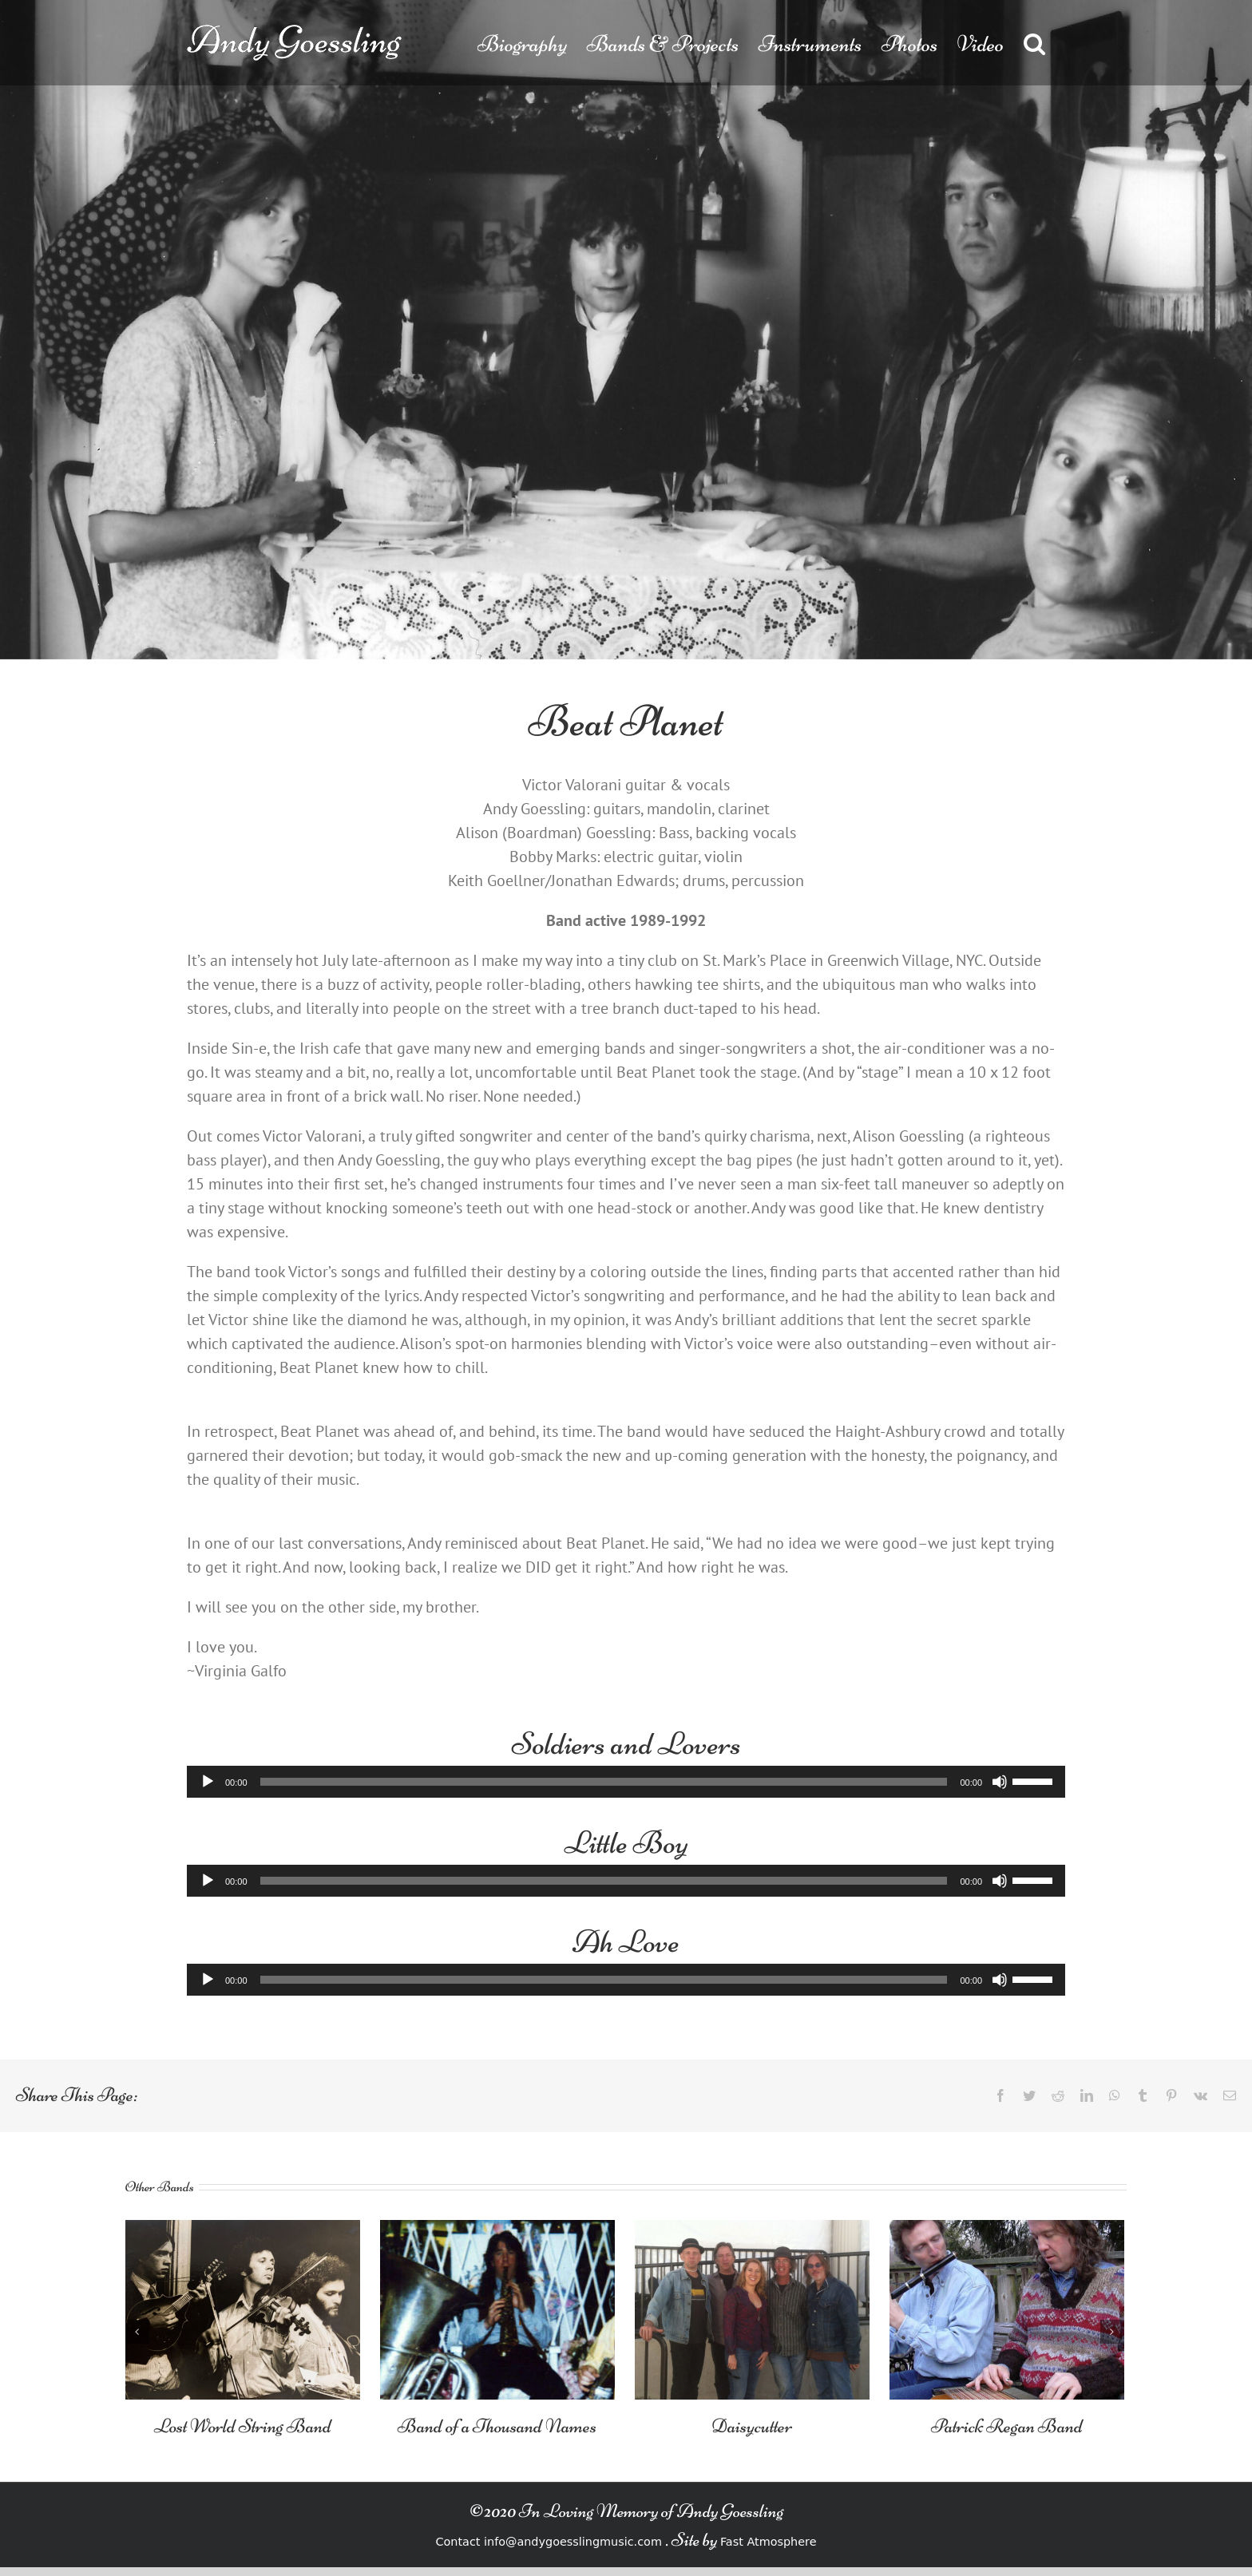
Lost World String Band (242, 2426)
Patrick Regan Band (1007, 2426)
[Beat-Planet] (626, 329)
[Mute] (1000, 1782)
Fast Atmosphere (768, 2541)
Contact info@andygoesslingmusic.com (548, 2541)
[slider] (604, 1782)
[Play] (208, 1782)
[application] (626, 1782)
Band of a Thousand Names (497, 2426)
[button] (1034, 42)
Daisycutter (751, 2426)
